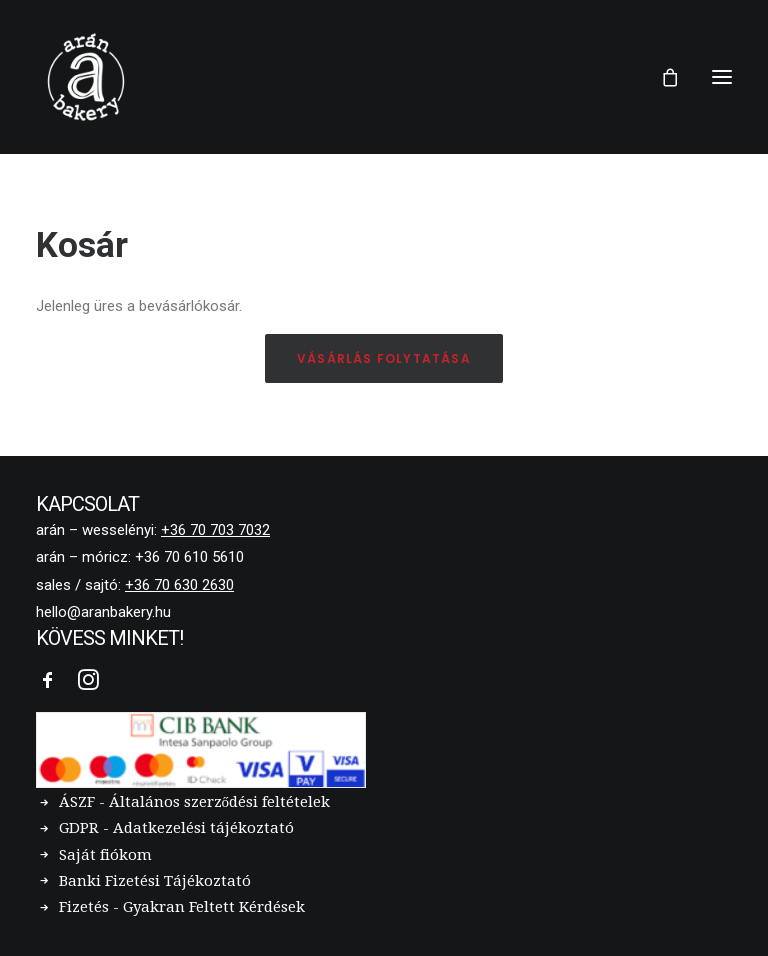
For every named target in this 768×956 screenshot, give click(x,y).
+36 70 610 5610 (189, 557)
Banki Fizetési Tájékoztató (155, 881)
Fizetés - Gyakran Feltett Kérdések (182, 907)
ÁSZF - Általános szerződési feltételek (195, 802)
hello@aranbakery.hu (103, 612)
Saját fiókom (105, 855)
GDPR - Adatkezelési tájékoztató (176, 828)
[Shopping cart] (661, 77)
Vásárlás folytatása (384, 358)
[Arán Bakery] (86, 77)
